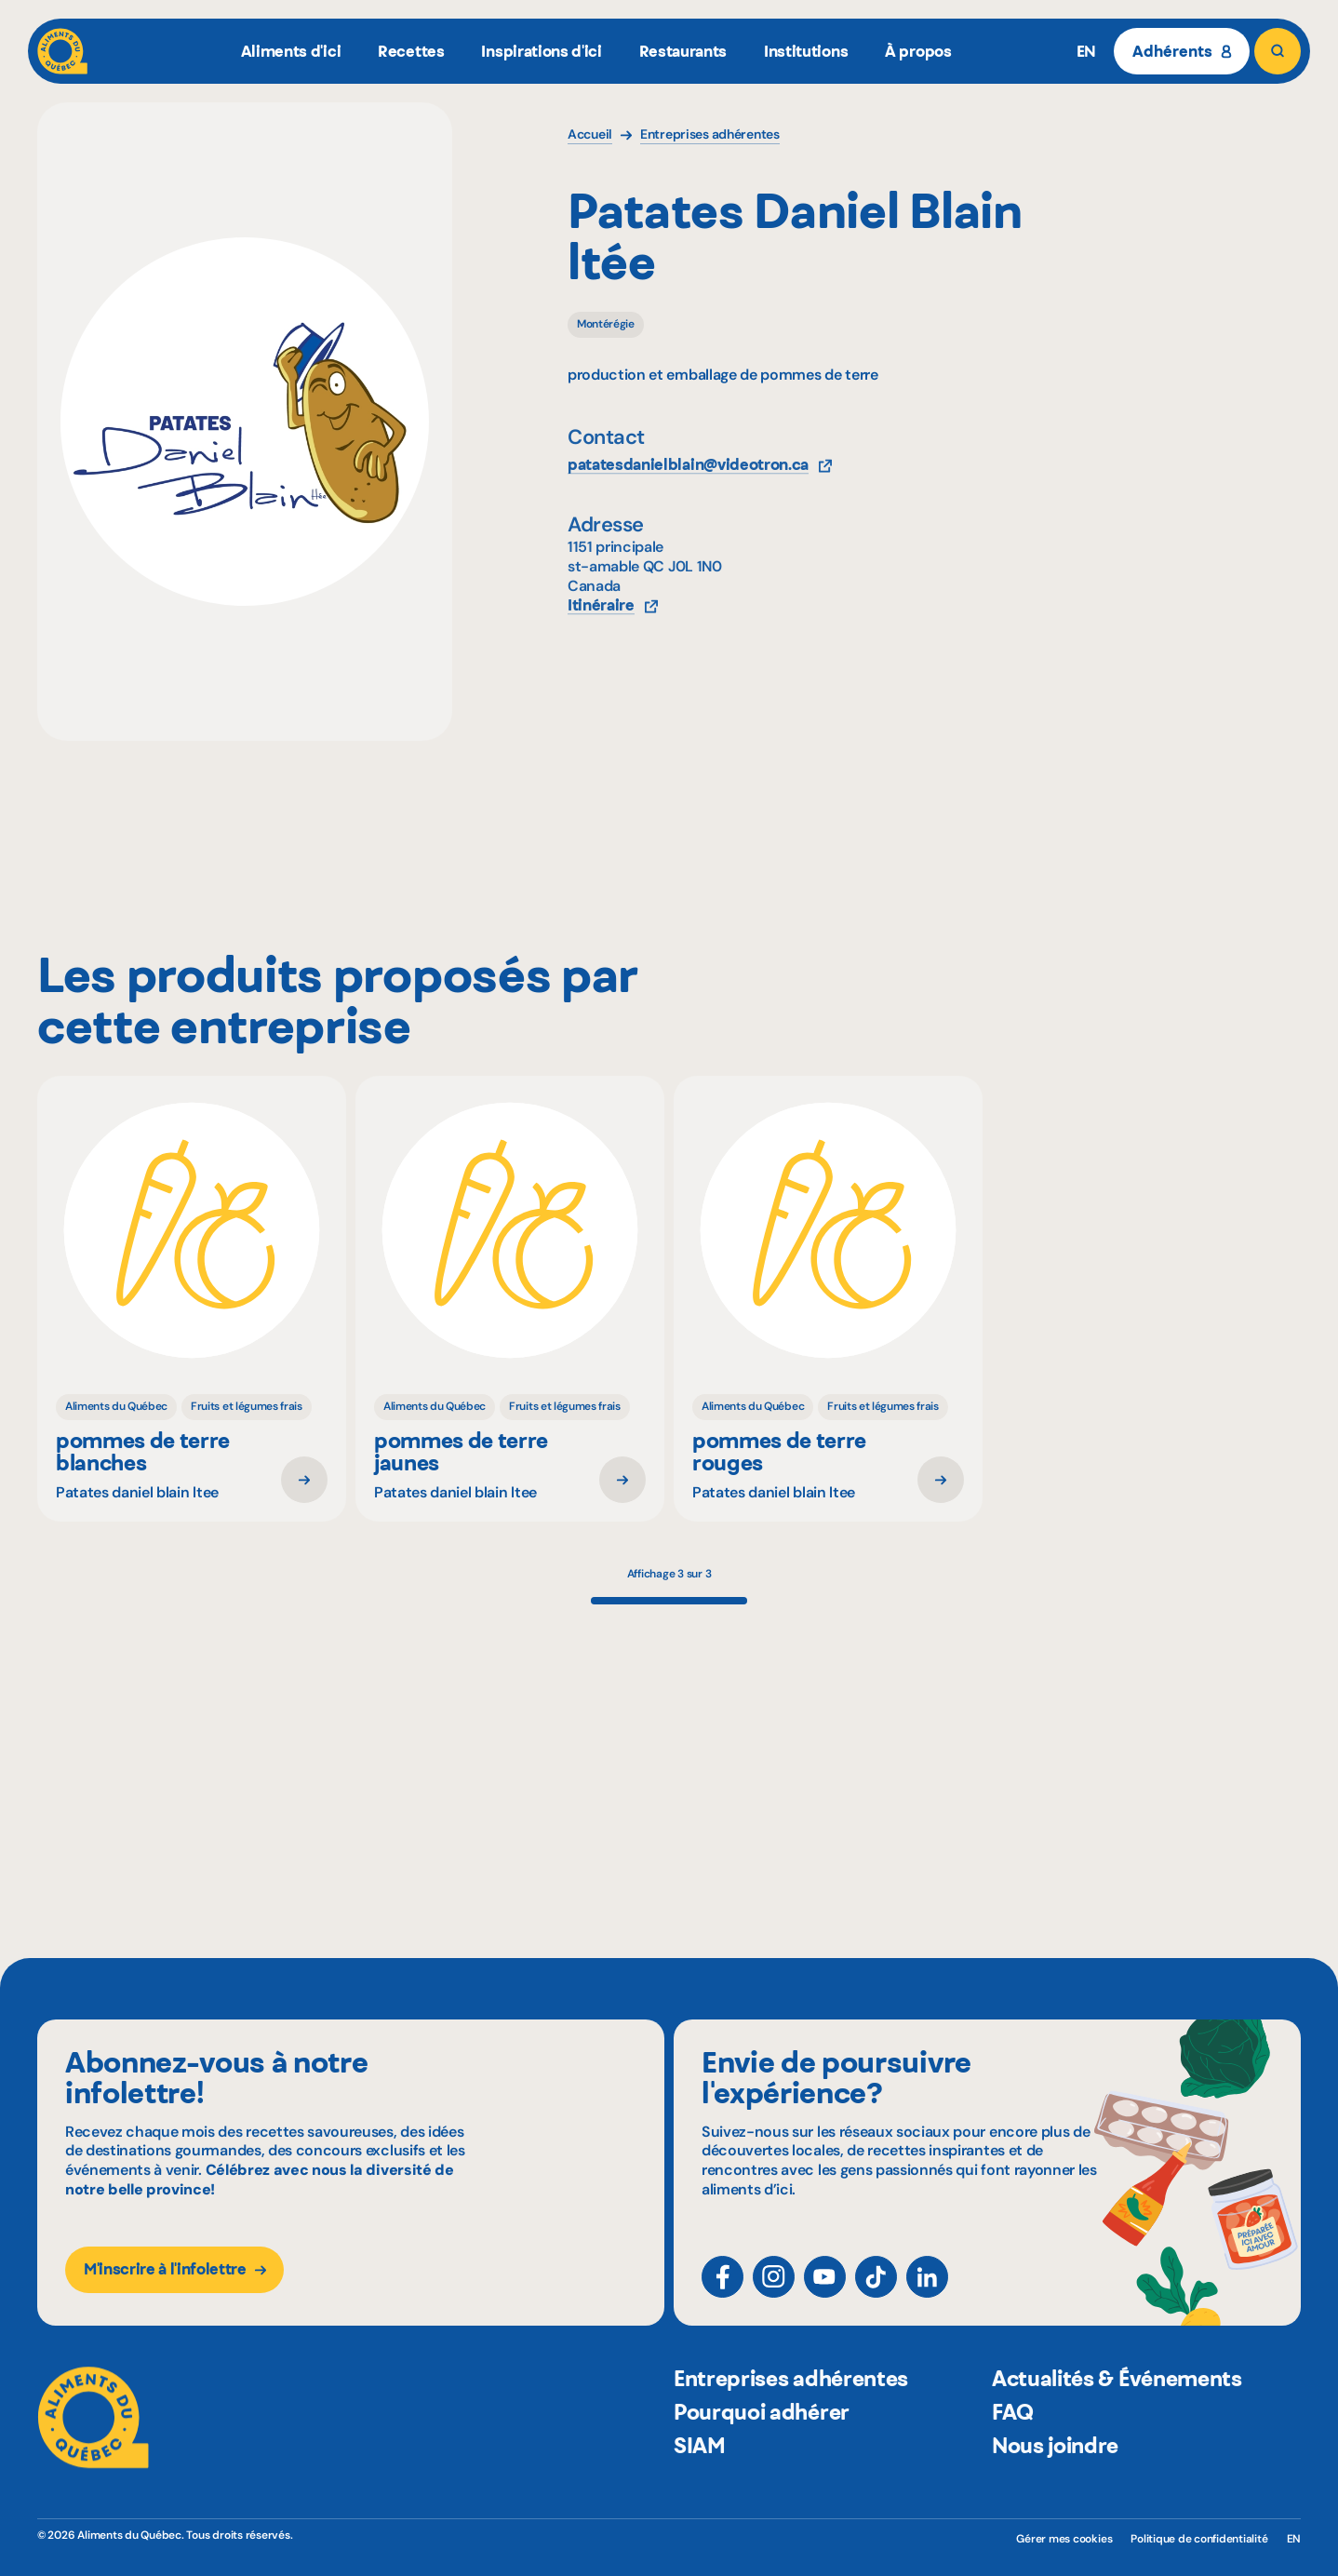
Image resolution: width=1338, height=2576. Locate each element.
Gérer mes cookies (1064, 2539)
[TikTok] (876, 2293)
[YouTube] (825, 2293)
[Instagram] (774, 2293)
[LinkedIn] (927, 2293)
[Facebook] (722, 2293)
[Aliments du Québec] (62, 51)
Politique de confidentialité (1199, 2538)
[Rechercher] (1277, 51)
